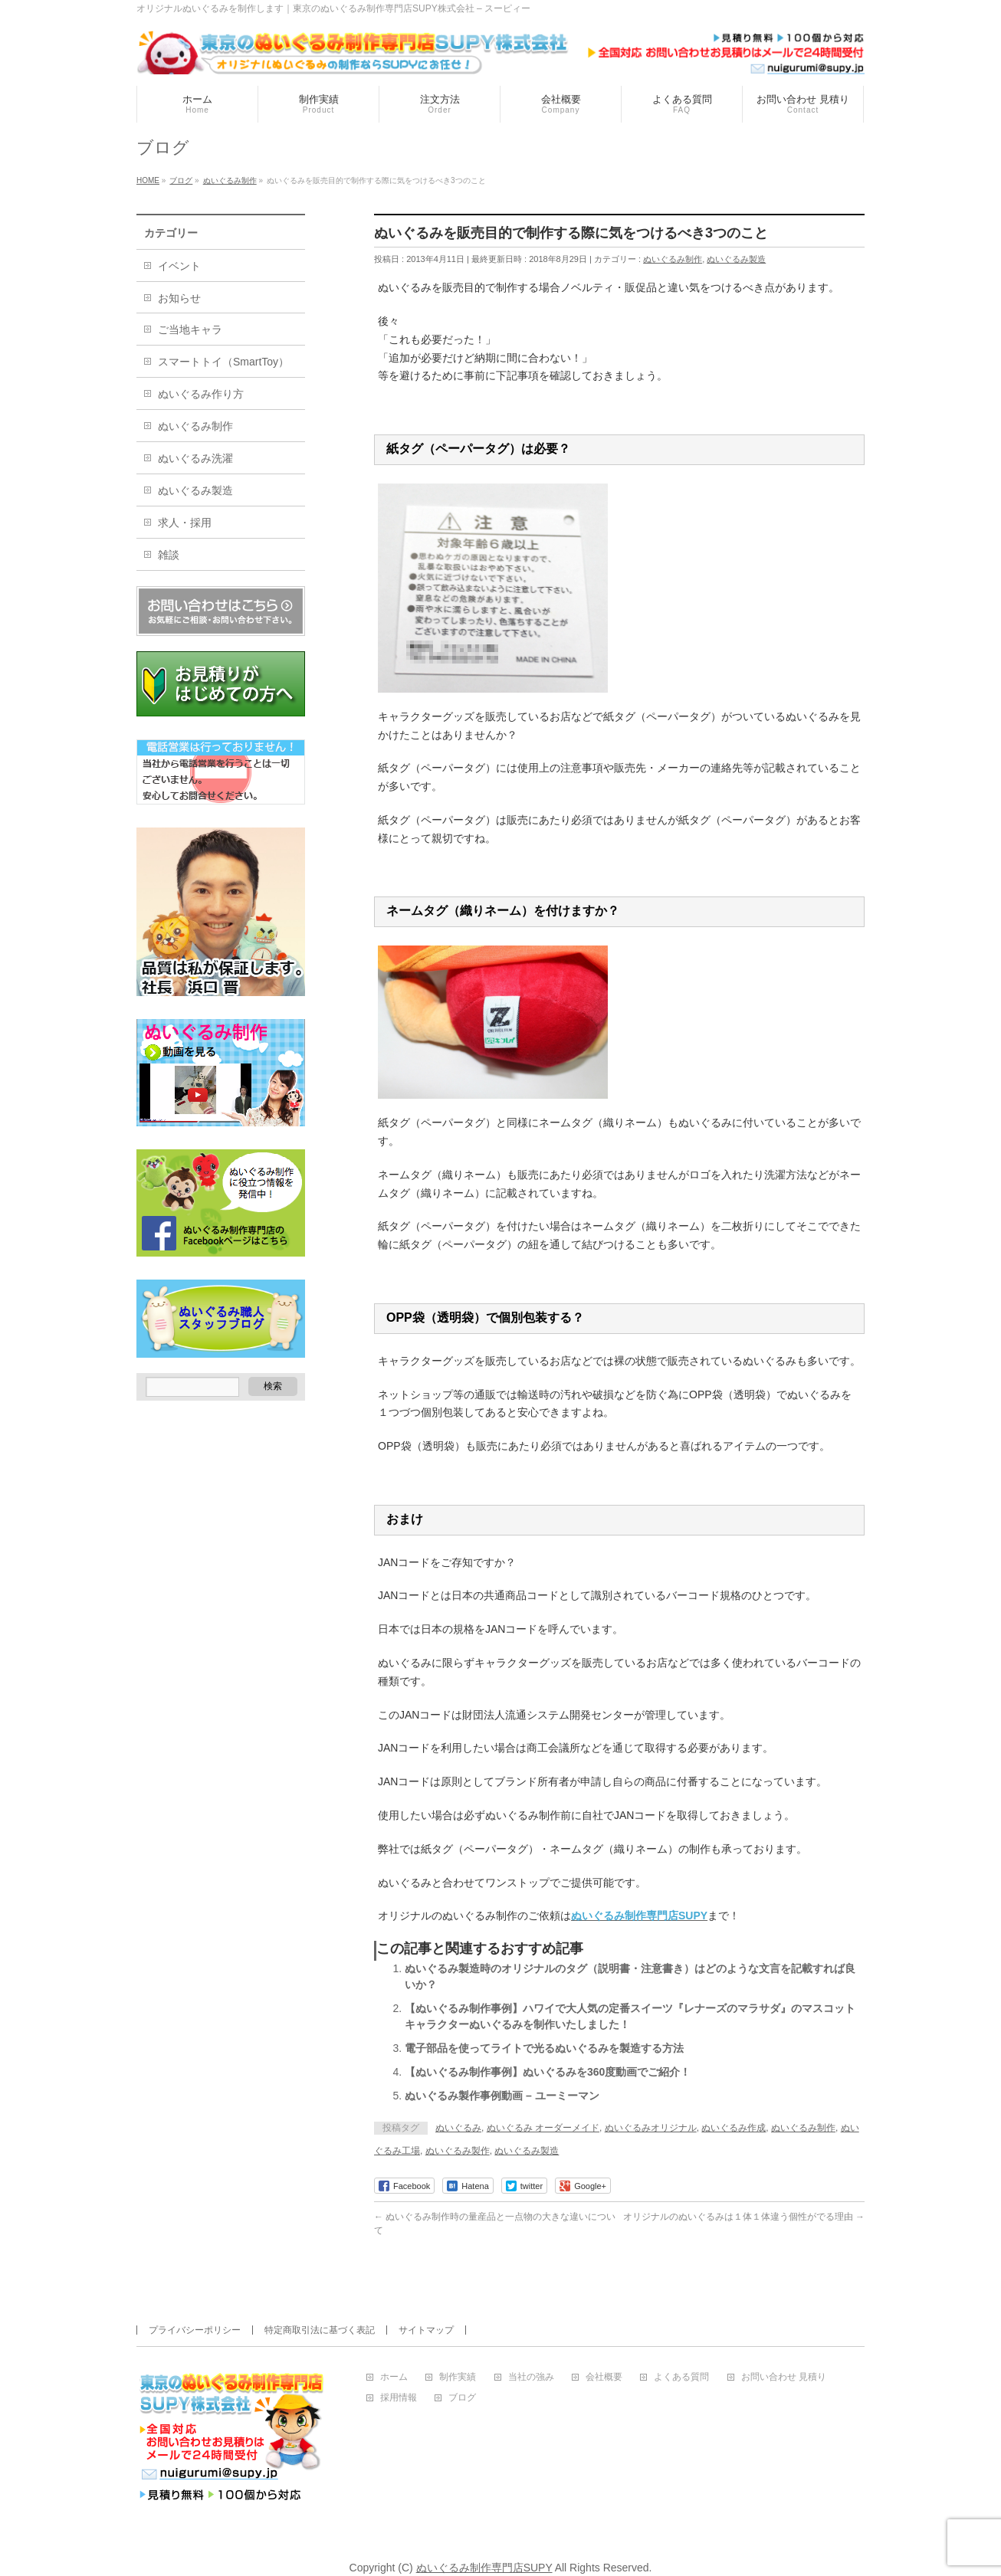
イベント (179, 266)
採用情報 (398, 2398)
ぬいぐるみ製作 (457, 2150)
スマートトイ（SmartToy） (223, 362)
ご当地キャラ (190, 329)
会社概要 (604, 2377)
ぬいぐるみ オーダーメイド (543, 2127)
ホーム (394, 2377)
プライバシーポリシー (195, 2330)
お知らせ (179, 298)
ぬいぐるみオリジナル (651, 2127)
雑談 (168, 555)
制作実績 (457, 2377)
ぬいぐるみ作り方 (201, 394)
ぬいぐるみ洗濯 (195, 458)
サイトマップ (426, 2330)
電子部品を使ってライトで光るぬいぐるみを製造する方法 (544, 2048)
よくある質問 (681, 2377)
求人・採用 (185, 522)
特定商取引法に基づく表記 (319, 2330)
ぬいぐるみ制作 (672, 259)
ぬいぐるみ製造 (736, 259)
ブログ (462, 2398)
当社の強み (531, 2377)
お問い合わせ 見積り (783, 2377)
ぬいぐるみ (458, 2127)
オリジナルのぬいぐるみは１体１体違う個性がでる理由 (744, 2216)
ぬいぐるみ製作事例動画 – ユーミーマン (502, 2095)
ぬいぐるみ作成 (733, 2127)
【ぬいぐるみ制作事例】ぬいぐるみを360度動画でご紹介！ (548, 2072)
